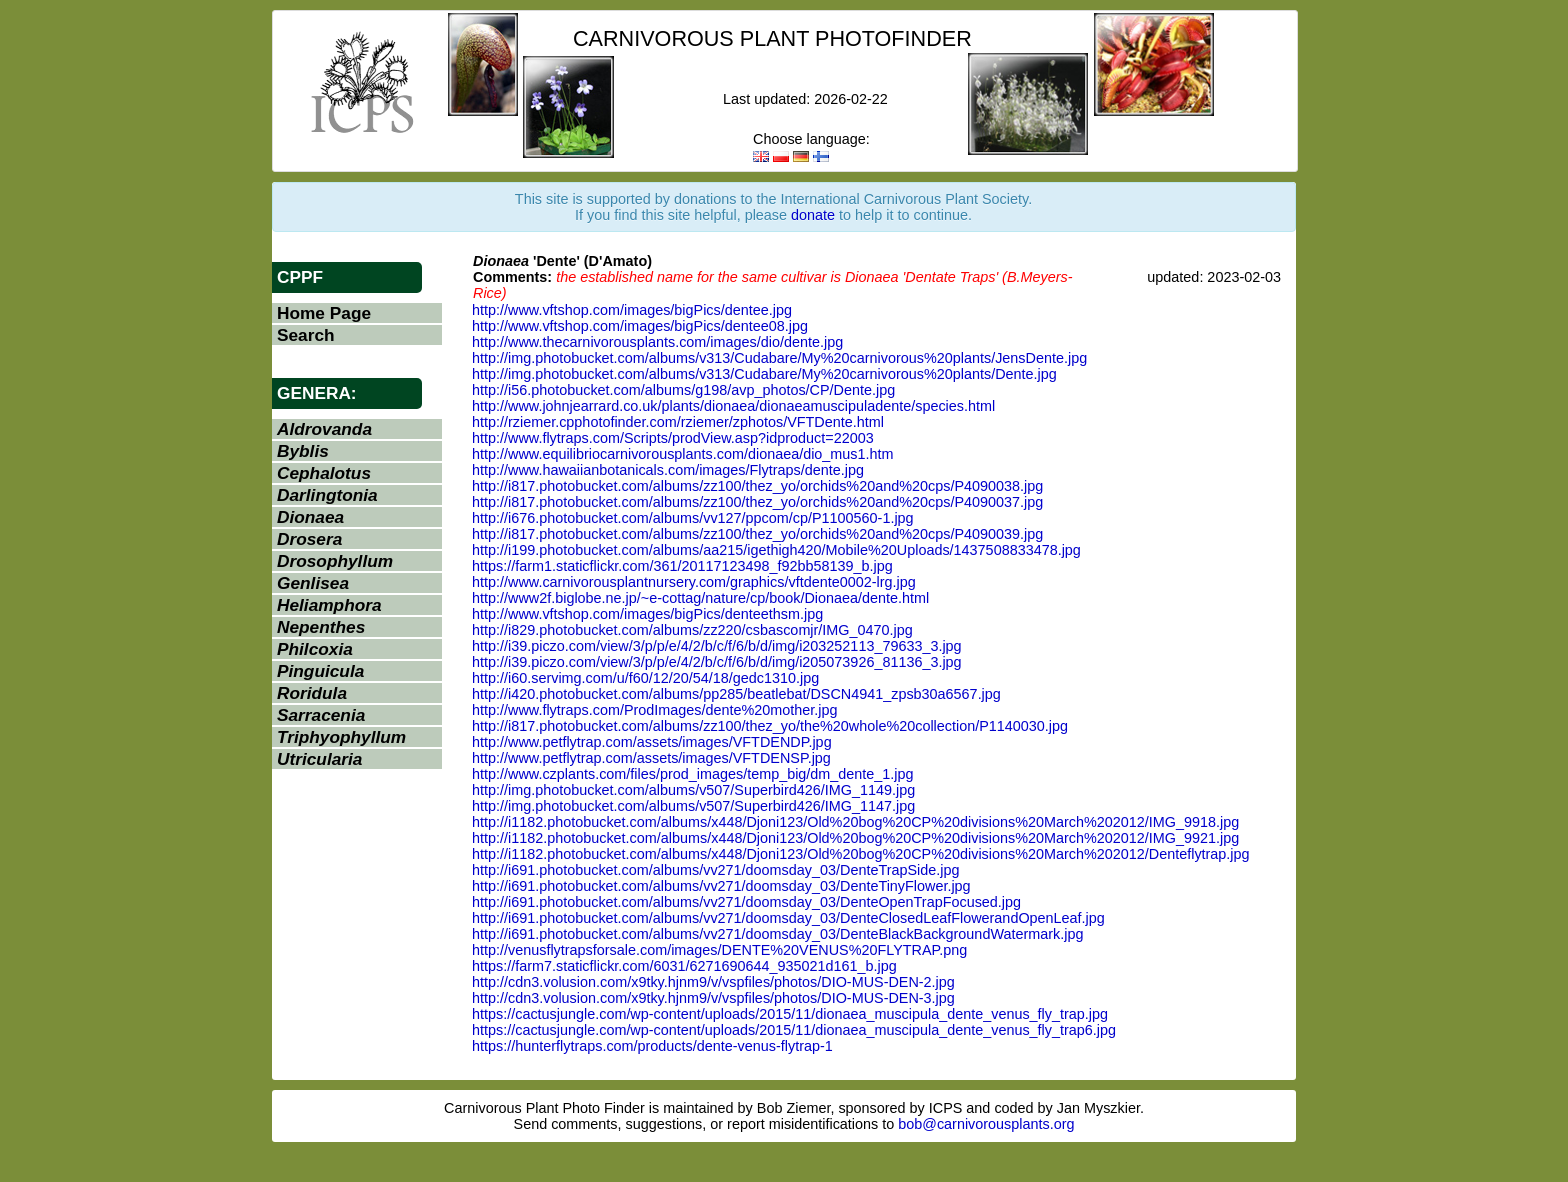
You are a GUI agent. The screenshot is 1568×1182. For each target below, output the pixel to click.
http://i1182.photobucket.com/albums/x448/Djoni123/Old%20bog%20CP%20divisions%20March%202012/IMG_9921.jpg (855, 838)
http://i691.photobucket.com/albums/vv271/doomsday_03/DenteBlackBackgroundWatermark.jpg (777, 934)
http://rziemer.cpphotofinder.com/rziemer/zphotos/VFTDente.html (678, 422)
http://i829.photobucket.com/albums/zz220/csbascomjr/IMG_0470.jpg (692, 630)
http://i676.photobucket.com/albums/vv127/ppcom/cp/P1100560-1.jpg (693, 518)
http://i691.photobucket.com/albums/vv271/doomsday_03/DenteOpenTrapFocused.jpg (746, 902)
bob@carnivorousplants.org (986, 1124)
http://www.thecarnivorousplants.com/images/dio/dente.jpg (657, 342)
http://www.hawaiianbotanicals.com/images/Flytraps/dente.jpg (668, 470)
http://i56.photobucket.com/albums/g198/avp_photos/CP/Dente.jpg (683, 390)
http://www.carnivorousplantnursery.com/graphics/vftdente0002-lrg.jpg (694, 582)
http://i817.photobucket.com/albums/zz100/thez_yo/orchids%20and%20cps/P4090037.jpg (757, 502)
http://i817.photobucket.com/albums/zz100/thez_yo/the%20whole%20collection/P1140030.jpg (770, 726)
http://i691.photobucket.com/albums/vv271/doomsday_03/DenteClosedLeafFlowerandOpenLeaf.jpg (788, 918)
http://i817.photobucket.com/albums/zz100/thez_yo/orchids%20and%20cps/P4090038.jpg (757, 486)
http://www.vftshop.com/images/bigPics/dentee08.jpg (640, 326)
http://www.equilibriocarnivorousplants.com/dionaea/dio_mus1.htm (683, 454)
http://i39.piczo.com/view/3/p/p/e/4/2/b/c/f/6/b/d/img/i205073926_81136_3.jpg (717, 662)
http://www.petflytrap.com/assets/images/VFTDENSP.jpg (651, 758)
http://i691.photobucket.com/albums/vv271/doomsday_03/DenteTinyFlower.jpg (721, 886)
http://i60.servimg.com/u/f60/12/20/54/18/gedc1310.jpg (645, 678)
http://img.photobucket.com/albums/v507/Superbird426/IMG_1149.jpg (693, 790)
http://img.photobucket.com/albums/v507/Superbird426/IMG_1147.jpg (693, 806)
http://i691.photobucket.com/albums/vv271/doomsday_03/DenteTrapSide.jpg (715, 870)
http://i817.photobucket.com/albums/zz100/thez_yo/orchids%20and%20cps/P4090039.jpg (757, 534)
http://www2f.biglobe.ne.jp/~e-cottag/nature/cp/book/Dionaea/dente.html (700, 598)
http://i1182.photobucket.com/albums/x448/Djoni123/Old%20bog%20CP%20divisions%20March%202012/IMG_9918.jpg (855, 822)
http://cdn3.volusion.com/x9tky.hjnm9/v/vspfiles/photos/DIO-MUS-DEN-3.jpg (713, 998)
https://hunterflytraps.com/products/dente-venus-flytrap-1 (652, 1046)
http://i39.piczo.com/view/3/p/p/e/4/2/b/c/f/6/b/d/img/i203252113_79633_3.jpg (717, 646)
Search (306, 335)
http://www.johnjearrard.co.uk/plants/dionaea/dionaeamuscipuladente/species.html (733, 406)
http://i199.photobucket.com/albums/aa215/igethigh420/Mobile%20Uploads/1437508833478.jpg (776, 550)
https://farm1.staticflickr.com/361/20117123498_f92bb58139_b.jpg (682, 566)
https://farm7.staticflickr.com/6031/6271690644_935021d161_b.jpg (684, 966)
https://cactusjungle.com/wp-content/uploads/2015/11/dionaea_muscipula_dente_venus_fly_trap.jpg (790, 1014)
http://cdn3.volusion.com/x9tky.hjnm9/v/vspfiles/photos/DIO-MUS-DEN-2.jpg (713, 982)
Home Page (324, 313)
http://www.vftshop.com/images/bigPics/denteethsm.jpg (647, 614)
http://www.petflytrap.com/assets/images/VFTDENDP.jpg (652, 742)
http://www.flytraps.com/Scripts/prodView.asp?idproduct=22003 (673, 438)
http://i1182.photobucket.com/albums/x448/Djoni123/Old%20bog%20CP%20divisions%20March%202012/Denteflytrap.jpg (861, 854)
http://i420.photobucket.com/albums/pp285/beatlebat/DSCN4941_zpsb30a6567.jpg (736, 694)
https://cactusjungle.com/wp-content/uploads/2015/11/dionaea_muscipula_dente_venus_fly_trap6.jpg (794, 1030)
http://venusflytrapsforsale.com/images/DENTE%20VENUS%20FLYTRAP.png (719, 950)
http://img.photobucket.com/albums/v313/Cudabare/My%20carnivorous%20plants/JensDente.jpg (779, 358)
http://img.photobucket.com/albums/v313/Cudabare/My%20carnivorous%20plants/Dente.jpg (764, 374)
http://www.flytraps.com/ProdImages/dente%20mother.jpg (655, 710)
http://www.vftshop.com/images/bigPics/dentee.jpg (632, 310)
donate (813, 215)
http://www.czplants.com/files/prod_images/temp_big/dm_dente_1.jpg (693, 774)
